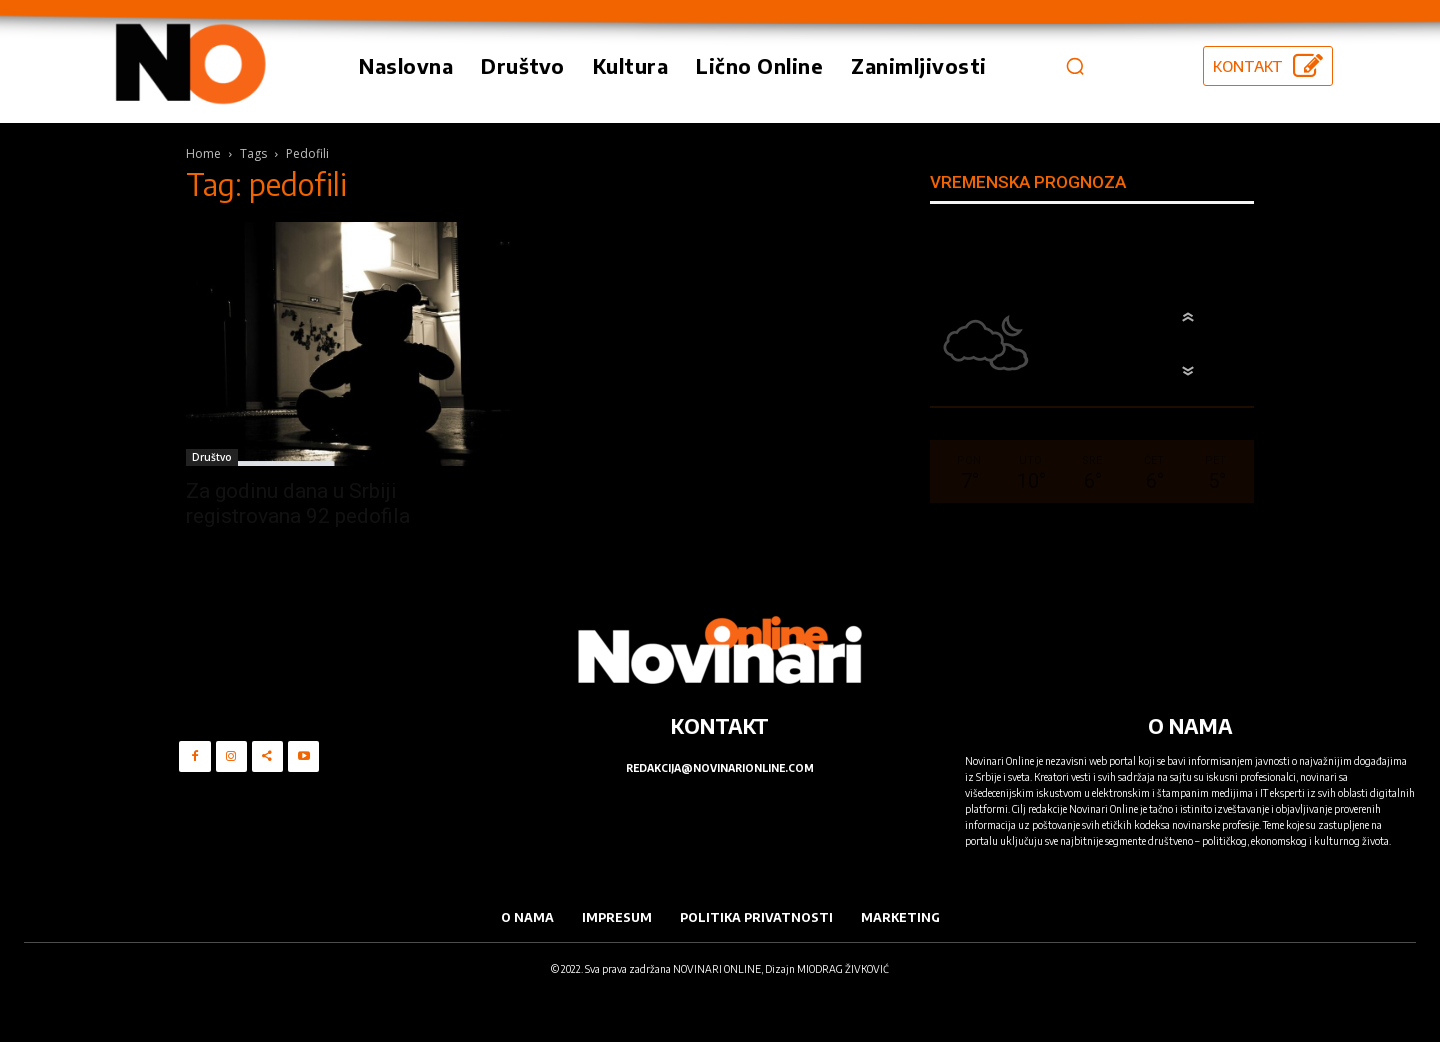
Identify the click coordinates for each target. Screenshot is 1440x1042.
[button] (1075, 66)
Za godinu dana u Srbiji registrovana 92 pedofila (298, 503)
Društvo (212, 457)
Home (203, 153)
